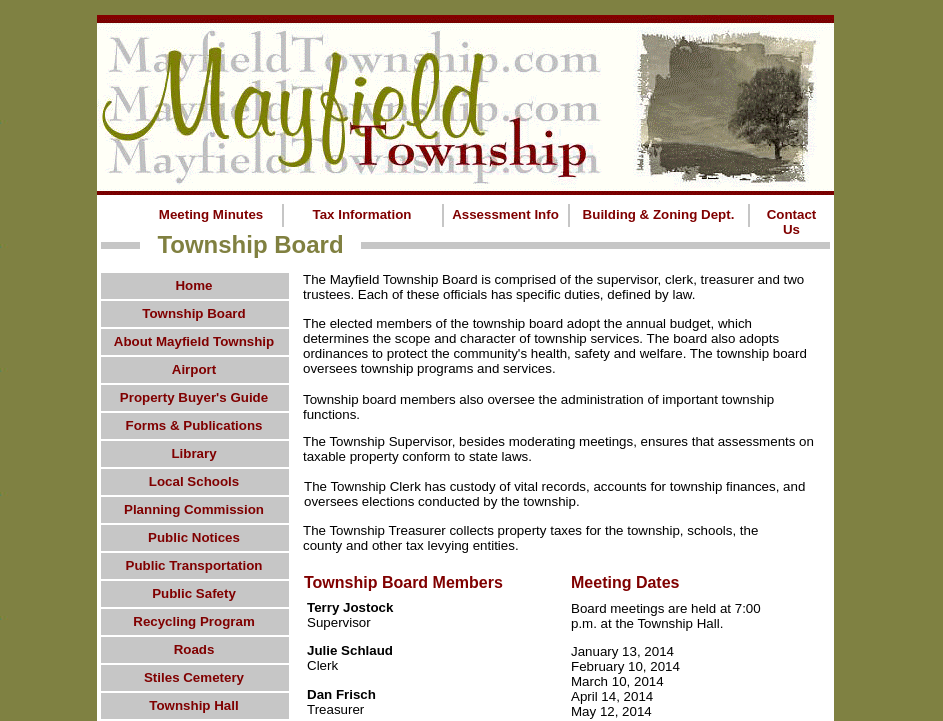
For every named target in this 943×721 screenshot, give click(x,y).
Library (193, 453)
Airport (194, 369)
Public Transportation (194, 565)
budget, (692, 323)
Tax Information (362, 214)
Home (193, 285)
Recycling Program (193, 621)
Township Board (193, 313)
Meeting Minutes (211, 214)
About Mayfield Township (194, 341)
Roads (194, 649)
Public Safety (194, 593)
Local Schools (194, 481)
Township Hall (193, 705)
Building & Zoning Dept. (659, 214)
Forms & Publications (193, 425)
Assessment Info (505, 214)
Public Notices (194, 537)
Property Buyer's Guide (194, 397)
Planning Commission (194, 509)
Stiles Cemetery (194, 677)
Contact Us (792, 222)
